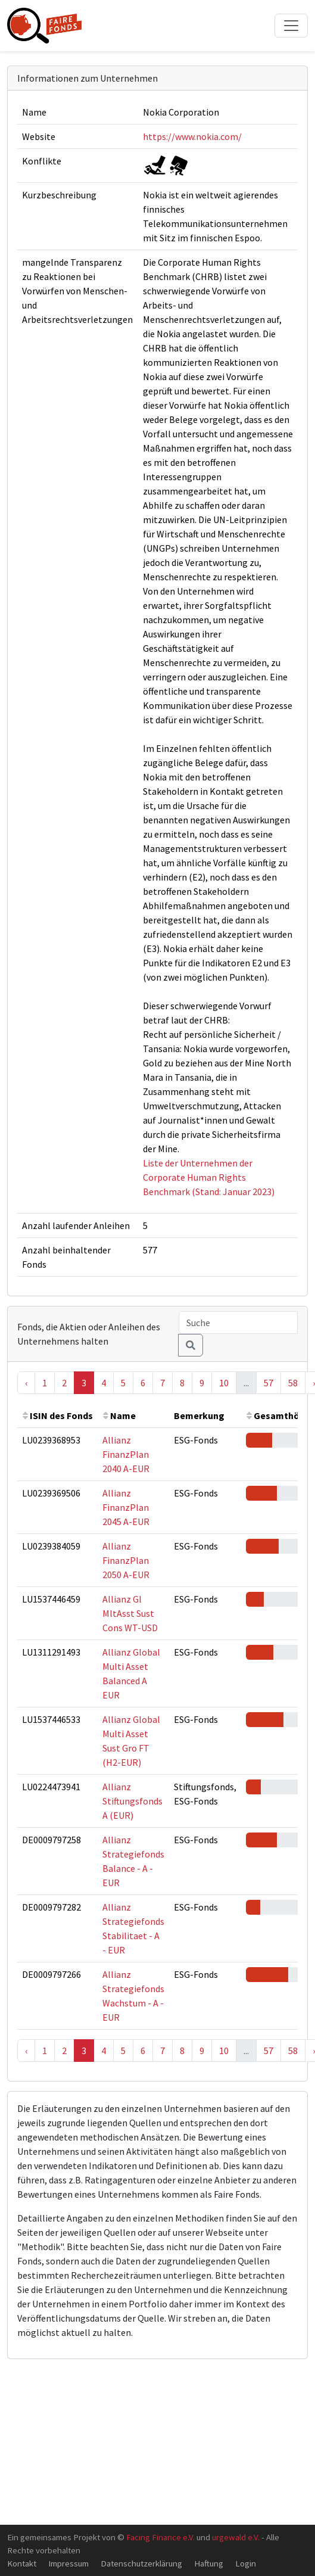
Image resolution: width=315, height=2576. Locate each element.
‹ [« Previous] (26, 1383)
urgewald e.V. (236, 2537)
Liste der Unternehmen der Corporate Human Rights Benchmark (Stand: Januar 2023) (209, 1177)
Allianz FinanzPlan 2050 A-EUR (125, 1560)
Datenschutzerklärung (141, 2563)
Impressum (68, 2563)
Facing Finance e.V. (160, 2537)
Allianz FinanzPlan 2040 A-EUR (125, 1454)
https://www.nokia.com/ (192, 136)
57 (268, 1383)
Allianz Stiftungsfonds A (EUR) (132, 1801)
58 (293, 1383)
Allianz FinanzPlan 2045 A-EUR (125, 1507)
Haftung (208, 2563)
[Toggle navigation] (291, 26)
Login (245, 2563)
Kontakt (21, 2563)
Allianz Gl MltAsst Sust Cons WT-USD (130, 1613)
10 (224, 1383)
